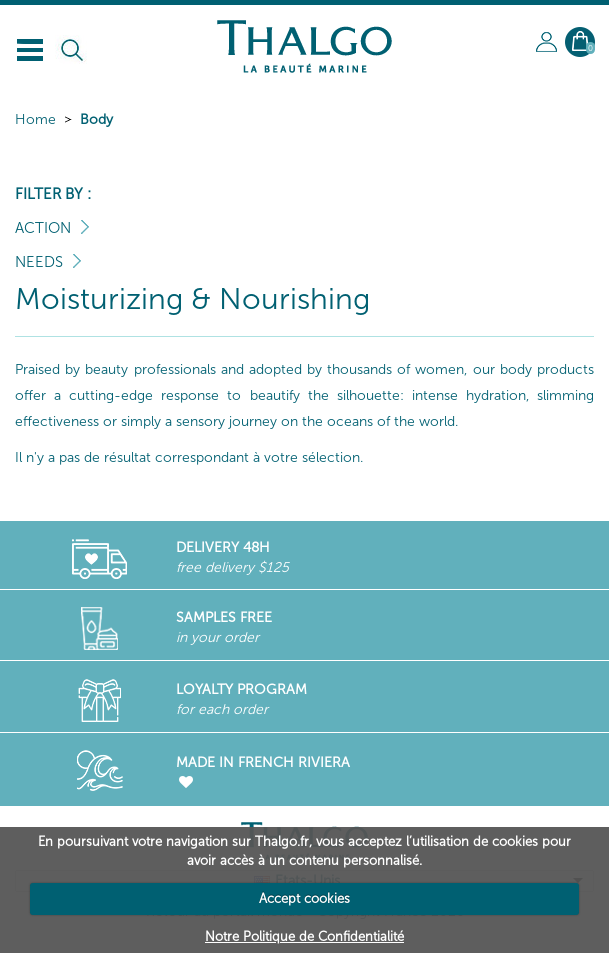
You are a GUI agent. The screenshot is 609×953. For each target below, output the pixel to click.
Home (35, 119)
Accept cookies (304, 898)
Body (96, 119)
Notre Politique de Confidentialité (304, 936)
